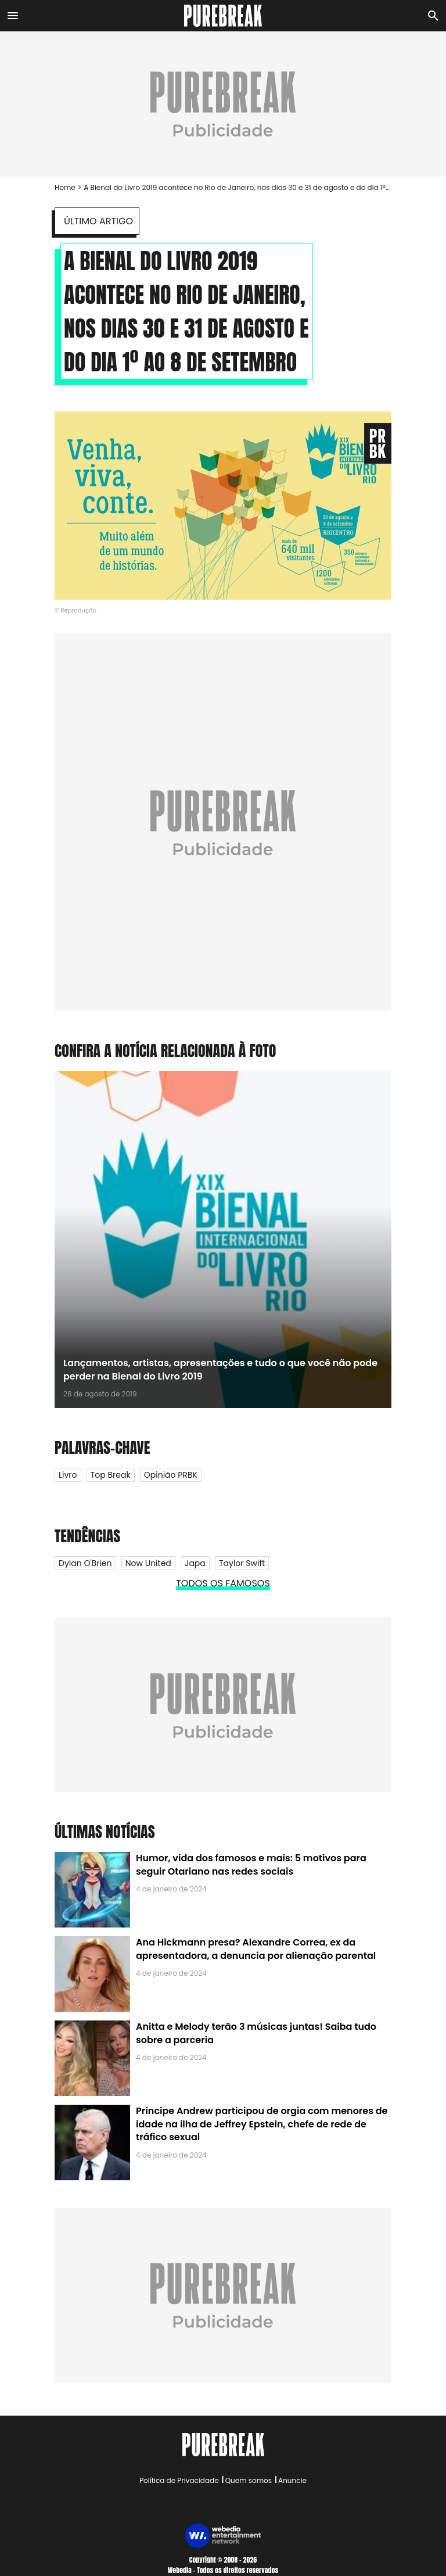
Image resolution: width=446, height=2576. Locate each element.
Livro (68, 1475)
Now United (148, 1563)
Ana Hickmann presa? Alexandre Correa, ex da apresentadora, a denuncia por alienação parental (256, 1949)
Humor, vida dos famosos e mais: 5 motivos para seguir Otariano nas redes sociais (251, 1864)
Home (65, 187)
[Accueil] (223, 16)
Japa (195, 1563)
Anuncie (292, 2480)
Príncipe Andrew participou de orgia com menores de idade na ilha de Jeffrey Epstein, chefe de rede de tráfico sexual (261, 2124)
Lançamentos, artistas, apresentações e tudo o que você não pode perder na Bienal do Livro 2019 (220, 1369)
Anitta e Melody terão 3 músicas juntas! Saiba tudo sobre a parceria (256, 2033)
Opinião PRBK (170, 1475)
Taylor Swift (242, 1563)
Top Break (111, 1475)
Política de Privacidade (178, 2480)
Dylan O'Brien (85, 1563)
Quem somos (248, 2480)
